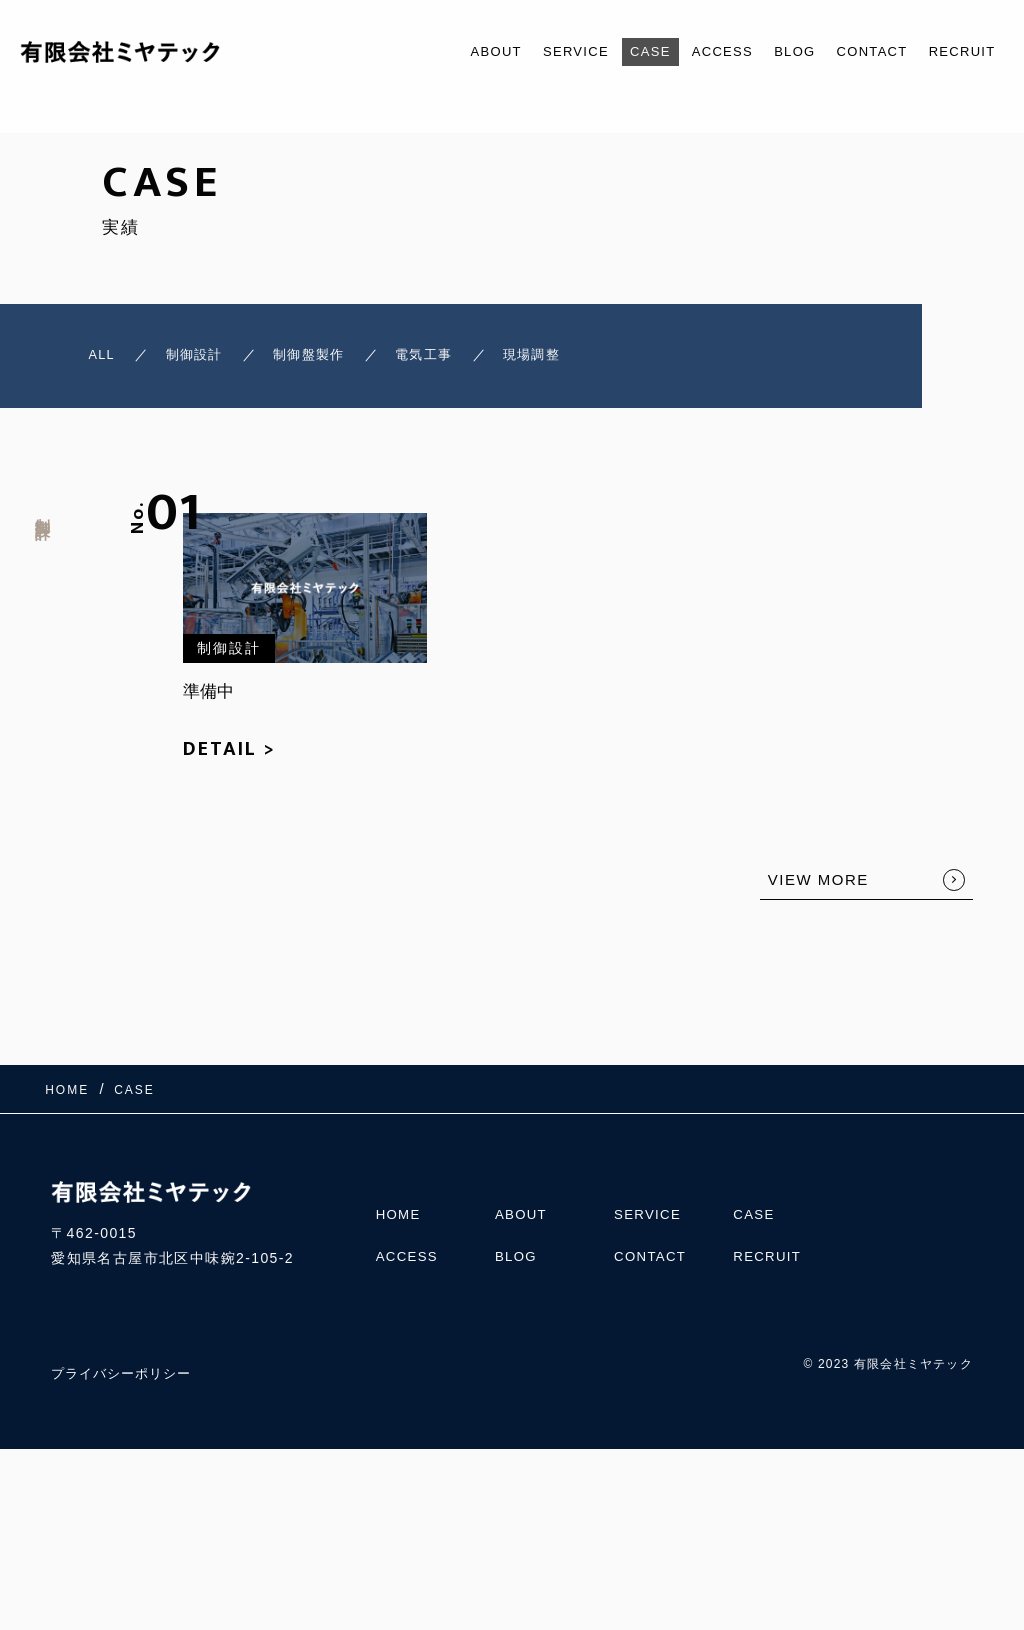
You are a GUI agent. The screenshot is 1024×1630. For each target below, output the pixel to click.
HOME (400, 1211)
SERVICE (528, 51)
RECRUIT (956, 51)
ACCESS (690, 51)
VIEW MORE (818, 888)
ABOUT (438, 51)
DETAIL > (229, 758)
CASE (610, 51)
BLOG (771, 51)
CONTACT (856, 51)
